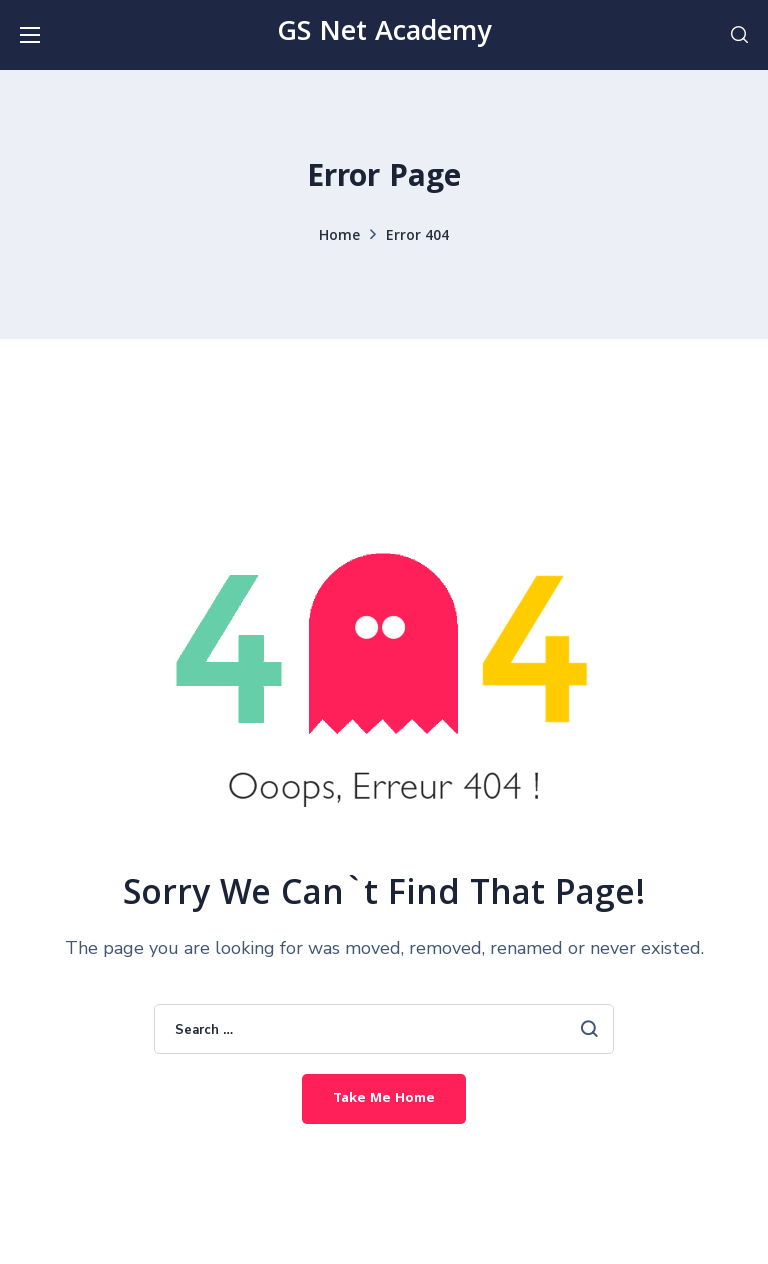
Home (339, 237)
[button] (739, 35)
